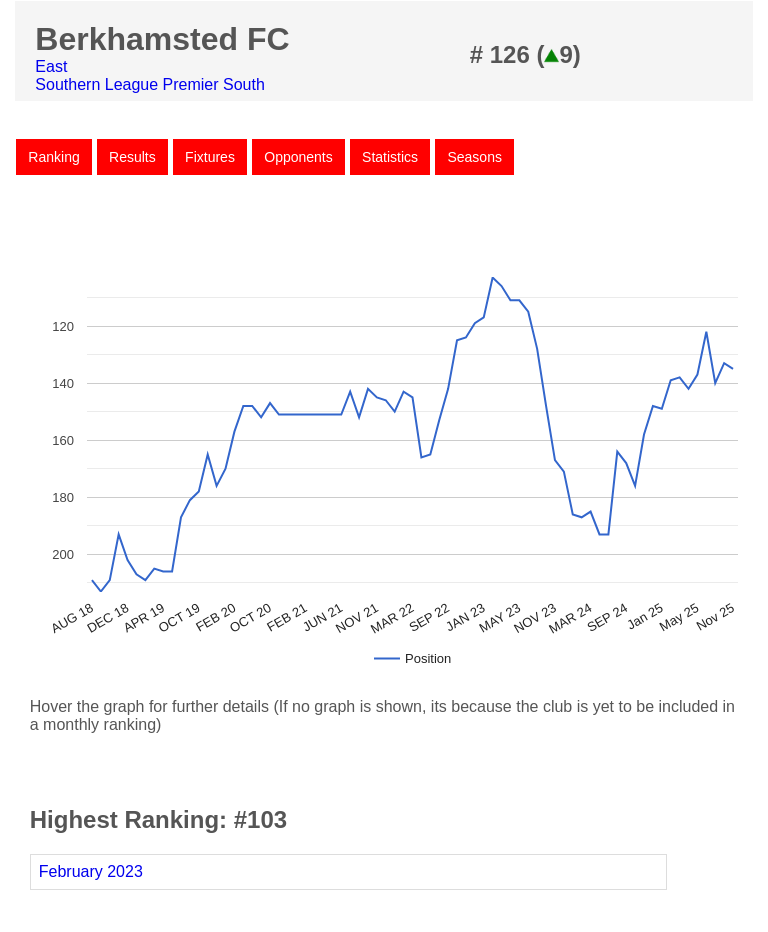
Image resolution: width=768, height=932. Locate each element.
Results (132, 157)
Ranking (53, 157)
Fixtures (210, 157)
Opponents (298, 157)
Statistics (390, 157)
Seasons (474, 157)
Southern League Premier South (149, 84)
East (51, 66)
